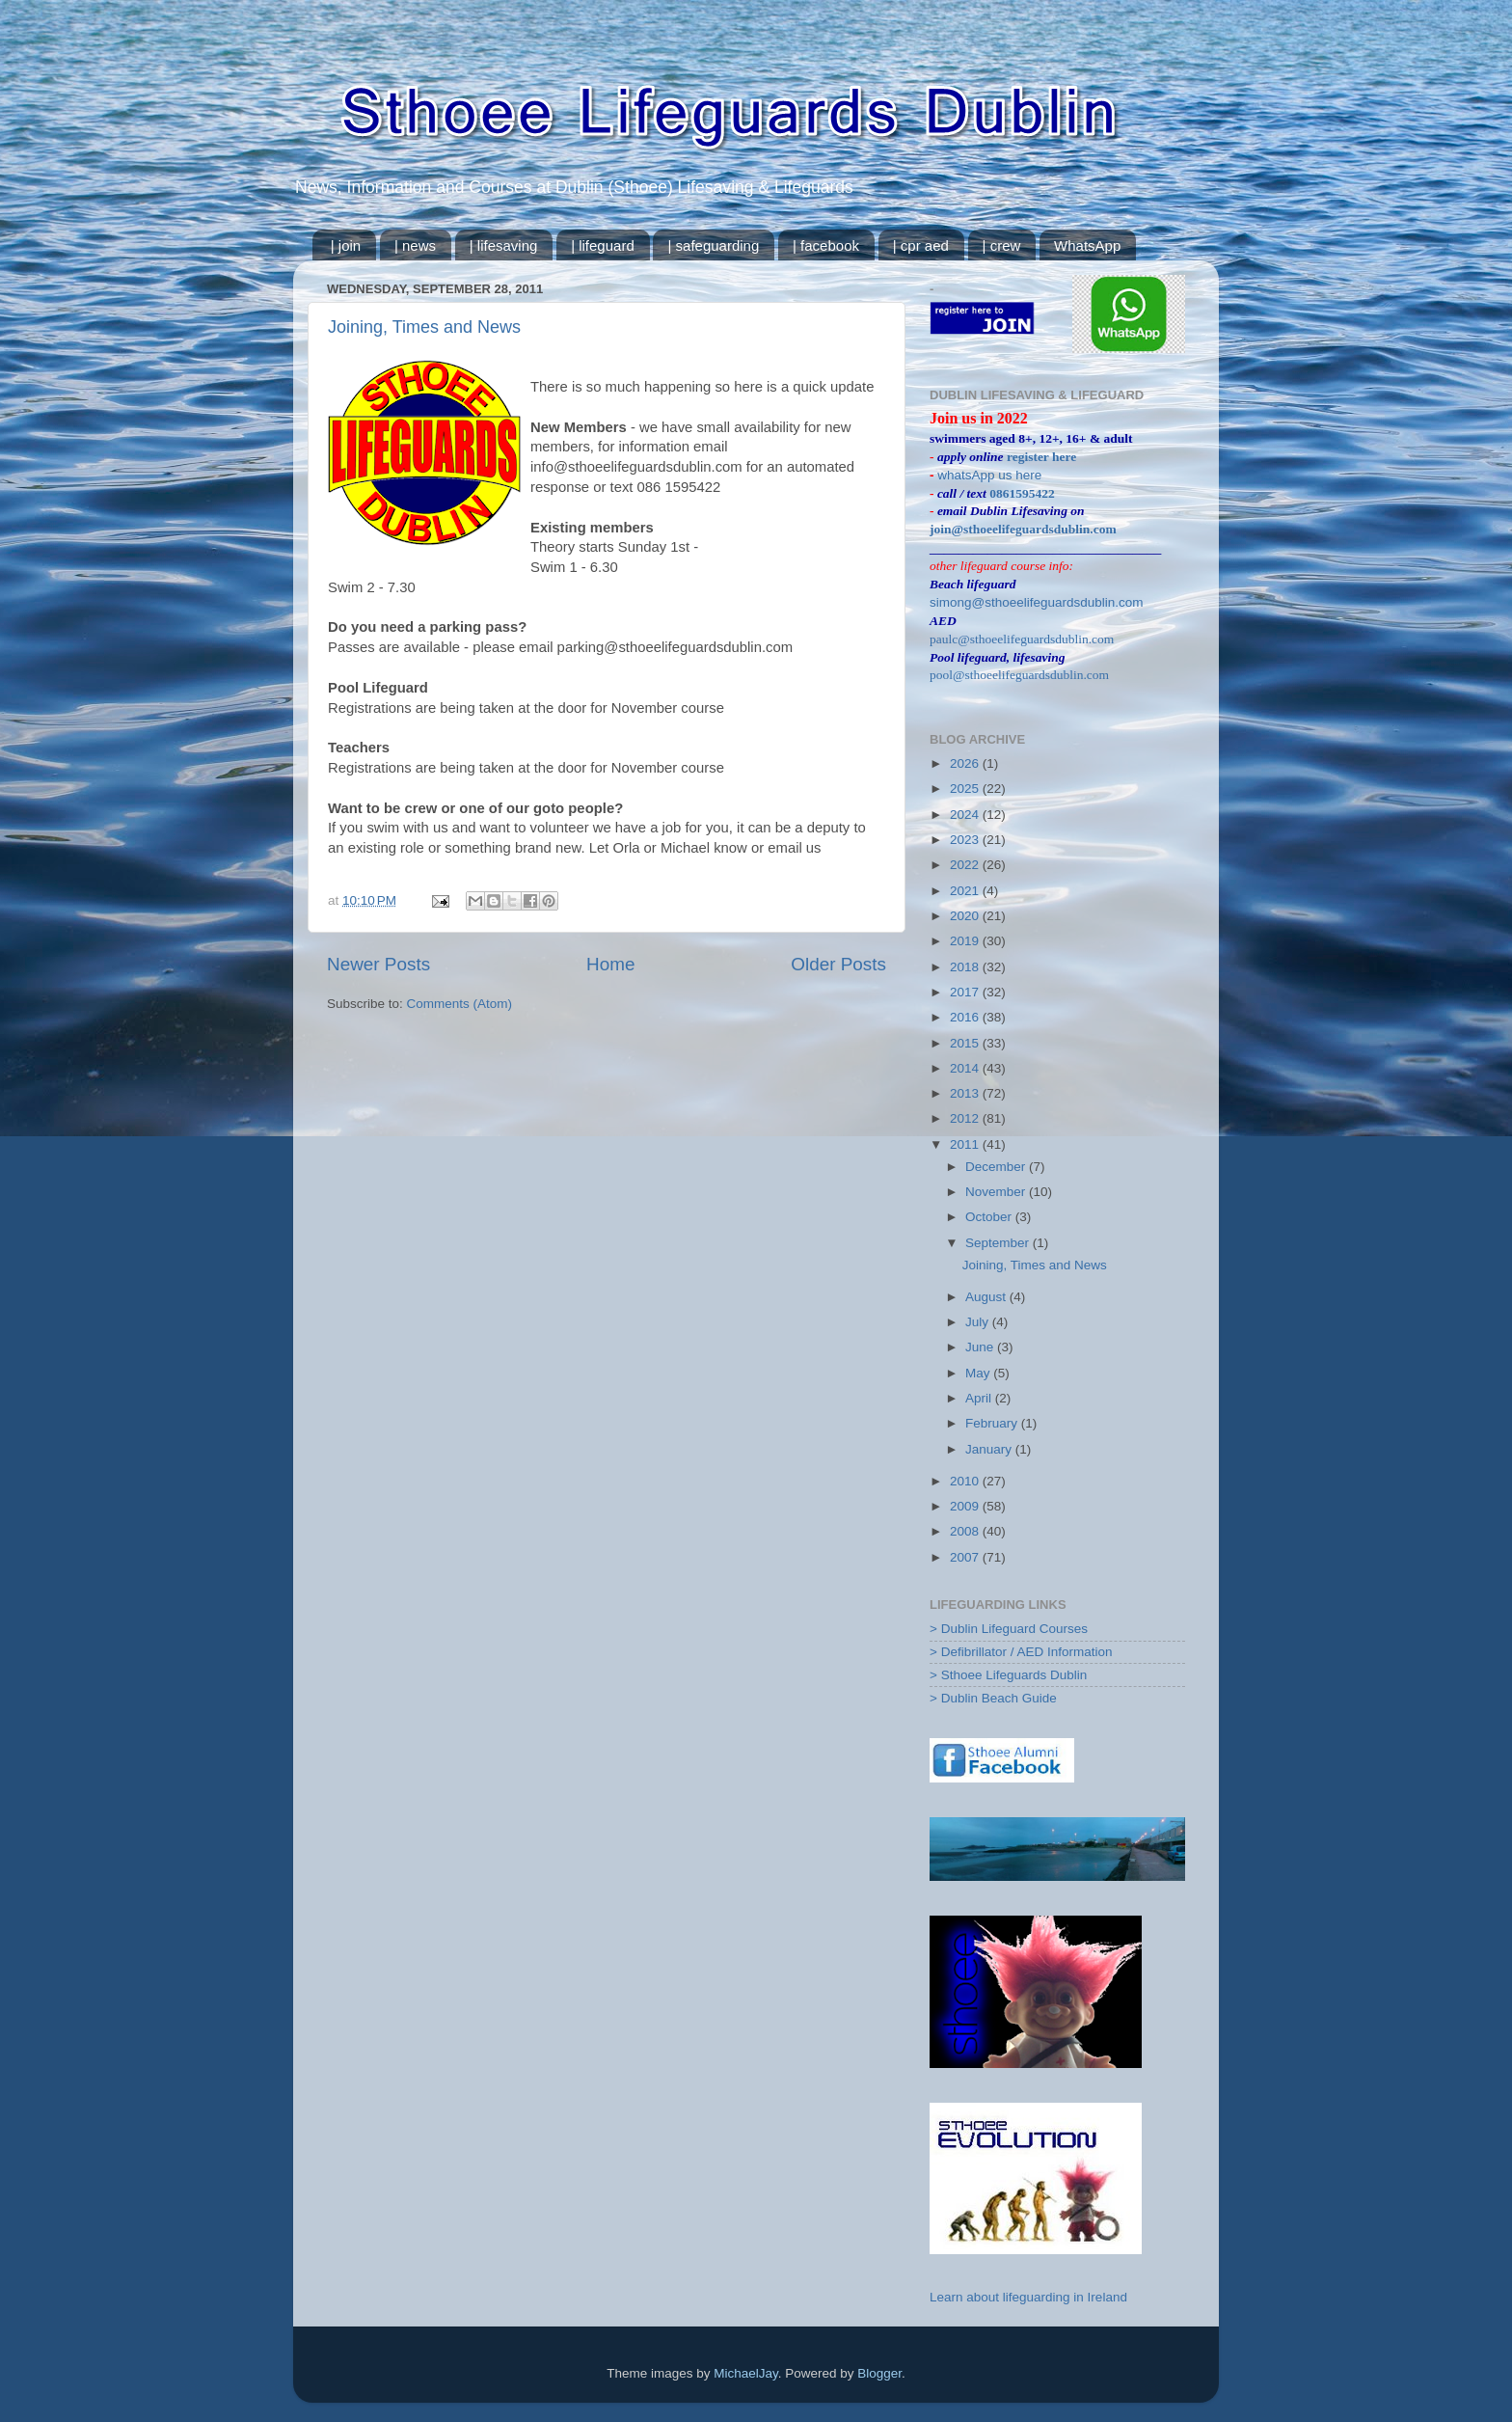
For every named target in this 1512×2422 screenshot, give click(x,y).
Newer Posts (378, 964)
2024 (966, 814)
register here (1041, 456)
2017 (966, 992)
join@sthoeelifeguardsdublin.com (1023, 529)
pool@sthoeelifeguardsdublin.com (1019, 674)
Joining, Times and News (424, 327)
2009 (966, 1506)
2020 (966, 916)
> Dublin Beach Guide (993, 1698)
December (997, 1166)
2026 (966, 763)
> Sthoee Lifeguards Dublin (1008, 1675)
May (979, 1373)
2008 (966, 1531)
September (999, 1243)
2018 (966, 967)
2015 (966, 1043)
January (990, 1449)
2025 (966, 788)
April (980, 1398)
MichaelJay (746, 2373)
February (993, 1423)
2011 (966, 1144)
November (997, 1191)
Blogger (879, 2373)
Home (610, 964)
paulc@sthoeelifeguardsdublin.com (1022, 639)
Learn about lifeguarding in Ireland (1028, 2297)
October (990, 1217)
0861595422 (1022, 493)
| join (346, 245)
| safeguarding (713, 245)
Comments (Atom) (460, 1003)
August (987, 1297)
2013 (966, 1093)
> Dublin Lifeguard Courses (1009, 1628)
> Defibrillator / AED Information (1021, 1652)
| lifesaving (504, 245)
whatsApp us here (989, 475)
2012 (966, 1118)
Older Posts (838, 964)
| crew (1002, 245)
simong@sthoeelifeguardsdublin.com (1037, 602)
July (978, 1322)
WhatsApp (1087, 245)
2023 (966, 839)
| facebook (826, 245)
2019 (966, 941)
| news (415, 245)
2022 (966, 864)
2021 (966, 891)
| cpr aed (921, 245)
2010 (966, 1481)
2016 (966, 1017)
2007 (966, 1557)
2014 (966, 1068)
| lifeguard (602, 245)
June (981, 1347)
